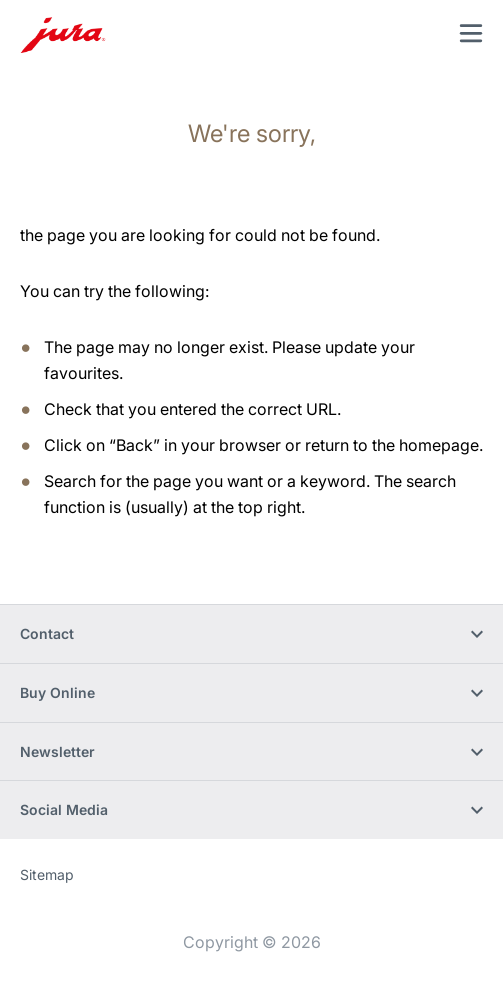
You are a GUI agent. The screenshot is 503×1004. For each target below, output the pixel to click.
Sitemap (47, 874)
